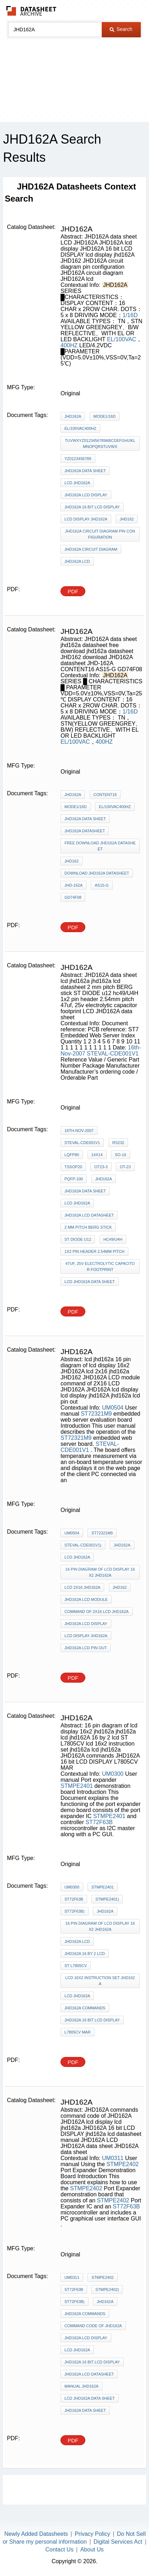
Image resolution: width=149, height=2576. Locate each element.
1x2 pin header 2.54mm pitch (94, 1251)
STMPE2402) (107, 2289)
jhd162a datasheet (84, 831)
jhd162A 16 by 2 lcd (84, 1953)
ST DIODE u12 (77, 1239)
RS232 (118, 1142)
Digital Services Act (118, 2542)
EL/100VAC (121, 339)
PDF (73, 591)
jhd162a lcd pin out (85, 1648)
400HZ (69, 345)
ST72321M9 (96, 1414)
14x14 (97, 1155)
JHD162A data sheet (85, 471)
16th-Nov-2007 (79, 1130)
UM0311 (112, 2158)
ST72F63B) (74, 1911)
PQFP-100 (73, 1179)
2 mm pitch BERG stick (88, 1227)
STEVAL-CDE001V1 (113, 1054)
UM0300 (112, 1774)
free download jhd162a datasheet (99, 846)
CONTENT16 (105, 794)
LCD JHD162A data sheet (89, 1281)
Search (121, 29)
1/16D (130, 315)
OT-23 (125, 1167)
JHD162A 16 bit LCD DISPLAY (92, 507)
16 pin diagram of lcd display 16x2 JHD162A (100, 1572)
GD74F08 (72, 897)
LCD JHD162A (77, 483)
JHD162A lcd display (85, 495)
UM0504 (112, 1408)
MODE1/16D (105, 416)
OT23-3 (100, 1167)
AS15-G (101, 885)
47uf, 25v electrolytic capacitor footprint (100, 1266)
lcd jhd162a (77, 1203)
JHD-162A (73, 885)
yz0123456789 (77, 458)
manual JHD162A (81, 2386)
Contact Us (60, 2549)
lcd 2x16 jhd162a (82, 1587)
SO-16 (120, 1155)
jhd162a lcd (77, 1941)
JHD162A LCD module (86, 1599)
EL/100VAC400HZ (80, 428)
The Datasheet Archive (31, 11)
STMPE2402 (122, 2164)
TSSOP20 (73, 1167)
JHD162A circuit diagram (90, 549)
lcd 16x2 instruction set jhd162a (100, 1981)
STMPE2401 (76, 1786)
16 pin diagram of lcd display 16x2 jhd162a (100, 1926)
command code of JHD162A (93, 2326)
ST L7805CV (75, 1965)
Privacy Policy (92, 2534)
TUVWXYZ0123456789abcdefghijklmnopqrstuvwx (100, 443)
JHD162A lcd (77, 561)
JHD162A (72, 416)
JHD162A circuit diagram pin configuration (100, 534)
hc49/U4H (112, 1239)
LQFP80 (71, 1155)
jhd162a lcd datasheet (89, 1215)
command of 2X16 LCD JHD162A (96, 1611)
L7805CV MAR (77, 2032)
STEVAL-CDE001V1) (82, 1545)
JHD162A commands (84, 2008)
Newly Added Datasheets (36, 2534)
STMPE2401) (107, 1899)
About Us (92, 2549)
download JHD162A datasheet (96, 873)
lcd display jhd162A (85, 519)
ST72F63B (99, 1822)
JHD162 (126, 519)
